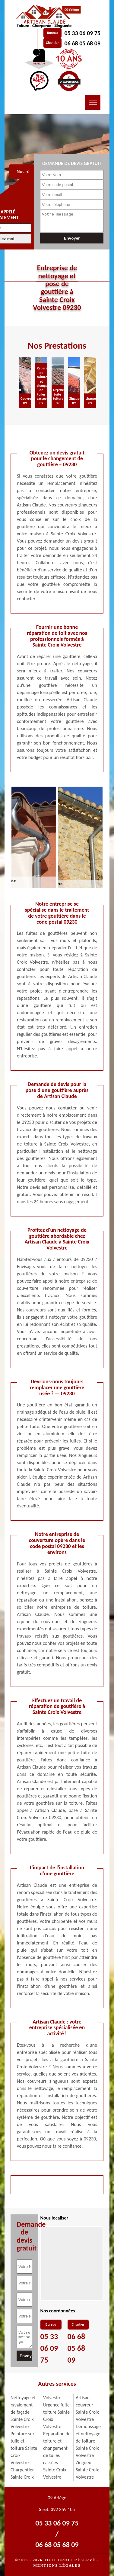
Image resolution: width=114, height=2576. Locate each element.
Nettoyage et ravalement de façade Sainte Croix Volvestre (23, 2412)
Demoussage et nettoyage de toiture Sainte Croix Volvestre (88, 2441)
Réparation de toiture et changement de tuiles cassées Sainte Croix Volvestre (57, 2455)
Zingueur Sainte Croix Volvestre (87, 2470)
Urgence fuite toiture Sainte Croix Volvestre (56, 2415)
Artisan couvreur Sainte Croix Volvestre (87, 2408)
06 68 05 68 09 (82, 43)
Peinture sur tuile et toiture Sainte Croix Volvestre (24, 2448)
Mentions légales (57, 2565)
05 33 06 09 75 (82, 33)
